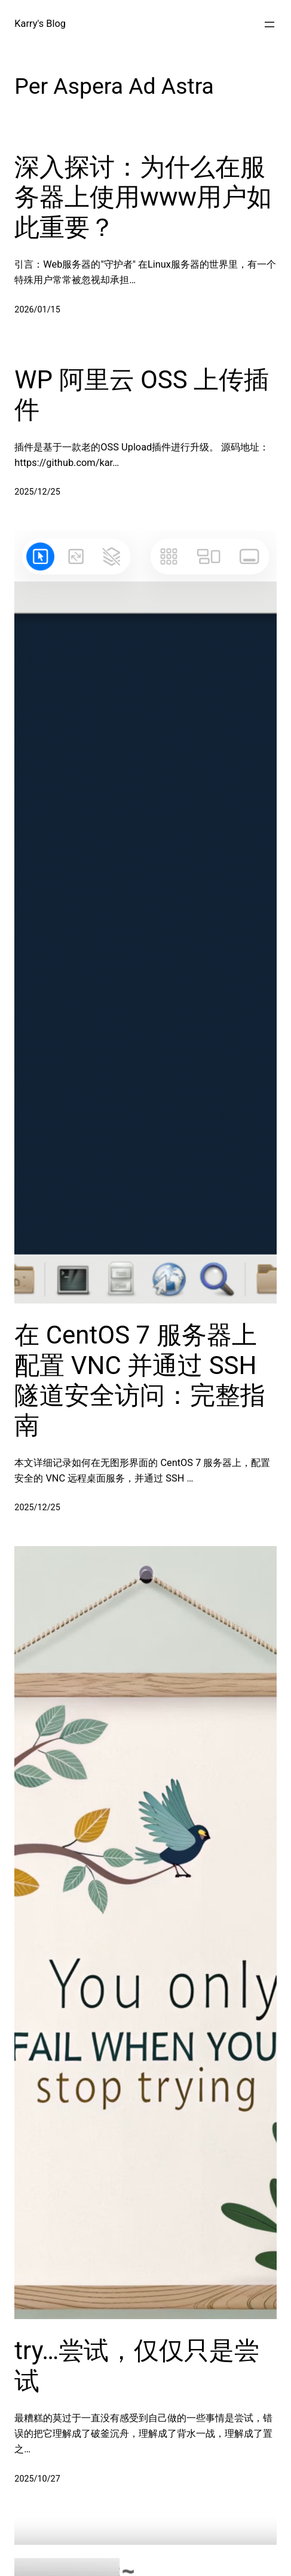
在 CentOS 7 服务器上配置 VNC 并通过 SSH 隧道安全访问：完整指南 (139, 1380)
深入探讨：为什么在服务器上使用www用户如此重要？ (143, 197)
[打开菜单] (269, 24)
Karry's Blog (40, 23)
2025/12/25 (37, 492)
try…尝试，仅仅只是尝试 (136, 2365)
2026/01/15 (37, 310)
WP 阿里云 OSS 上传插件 (141, 394)
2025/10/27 (37, 2479)
